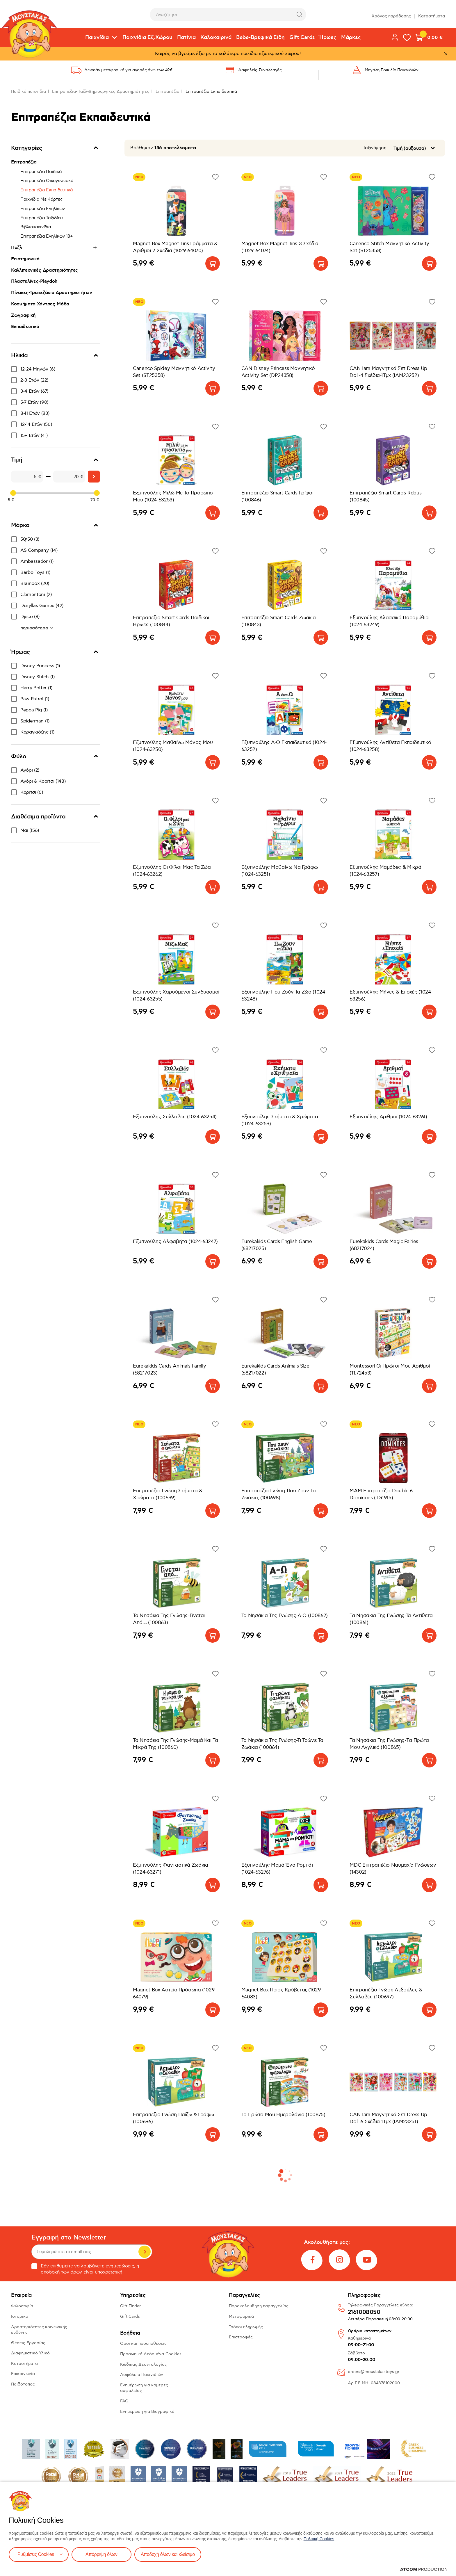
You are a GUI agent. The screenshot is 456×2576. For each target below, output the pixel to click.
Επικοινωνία (23, 2373)
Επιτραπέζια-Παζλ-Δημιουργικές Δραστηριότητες (100, 91)
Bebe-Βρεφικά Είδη (260, 37)
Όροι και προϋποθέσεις (143, 2343)
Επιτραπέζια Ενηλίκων (42, 208)
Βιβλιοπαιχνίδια (35, 226)
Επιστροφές (241, 2337)
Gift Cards (302, 37)
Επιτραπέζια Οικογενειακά (47, 180)
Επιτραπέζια (167, 91)
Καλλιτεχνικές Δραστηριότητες (44, 270)
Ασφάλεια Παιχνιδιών (141, 2374)
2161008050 (364, 2312)
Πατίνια (186, 37)
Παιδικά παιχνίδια (28, 91)
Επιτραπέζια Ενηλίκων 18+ (46, 236)
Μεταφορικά (241, 2316)
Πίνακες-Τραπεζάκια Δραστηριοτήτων (51, 292)
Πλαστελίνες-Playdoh (34, 281)
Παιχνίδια (97, 37)
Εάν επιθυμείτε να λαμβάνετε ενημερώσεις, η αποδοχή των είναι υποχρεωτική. (85, 2269)
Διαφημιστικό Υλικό (30, 2353)
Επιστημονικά (25, 259)
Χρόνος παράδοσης (391, 14)
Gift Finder (130, 2305)
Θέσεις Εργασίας (28, 2342)
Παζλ (16, 247)
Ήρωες (327, 37)
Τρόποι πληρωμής (246, 2326)
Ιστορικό (19, 2316)
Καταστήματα (431, 14)
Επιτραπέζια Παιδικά (41, 171)
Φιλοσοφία (22, 2305)
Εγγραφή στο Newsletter (68, 2238)
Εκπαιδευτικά (25, 327)
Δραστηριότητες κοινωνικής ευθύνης (39, 2329)
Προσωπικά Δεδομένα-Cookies (150, 2353)
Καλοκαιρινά (215, 37)
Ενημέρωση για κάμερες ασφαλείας (144, 2388)
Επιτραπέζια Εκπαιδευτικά (46, 190)
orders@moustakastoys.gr (373, 2371)
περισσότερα (34, 628)
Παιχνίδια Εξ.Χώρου (147, 37)
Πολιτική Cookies (319, 2538)
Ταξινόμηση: (375, 147)
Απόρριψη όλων (101, 2554)
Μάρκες (351, 37)
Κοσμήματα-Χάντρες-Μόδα (40, 304)
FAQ (124, 2401)
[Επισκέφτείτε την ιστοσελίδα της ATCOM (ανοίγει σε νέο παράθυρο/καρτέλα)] (423, 2569)
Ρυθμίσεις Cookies (35, 2554)
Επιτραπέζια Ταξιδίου (41, 217)
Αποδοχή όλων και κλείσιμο (168, 2554)
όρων (76, 2272)
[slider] (13, 493)
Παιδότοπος (23, 2384)
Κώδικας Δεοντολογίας (143, 2364)
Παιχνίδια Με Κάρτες (41, 199)
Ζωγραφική (23, 315)
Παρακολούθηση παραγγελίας (258, 2305)
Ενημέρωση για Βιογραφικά (147, 2411)
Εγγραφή (144, 2252)
